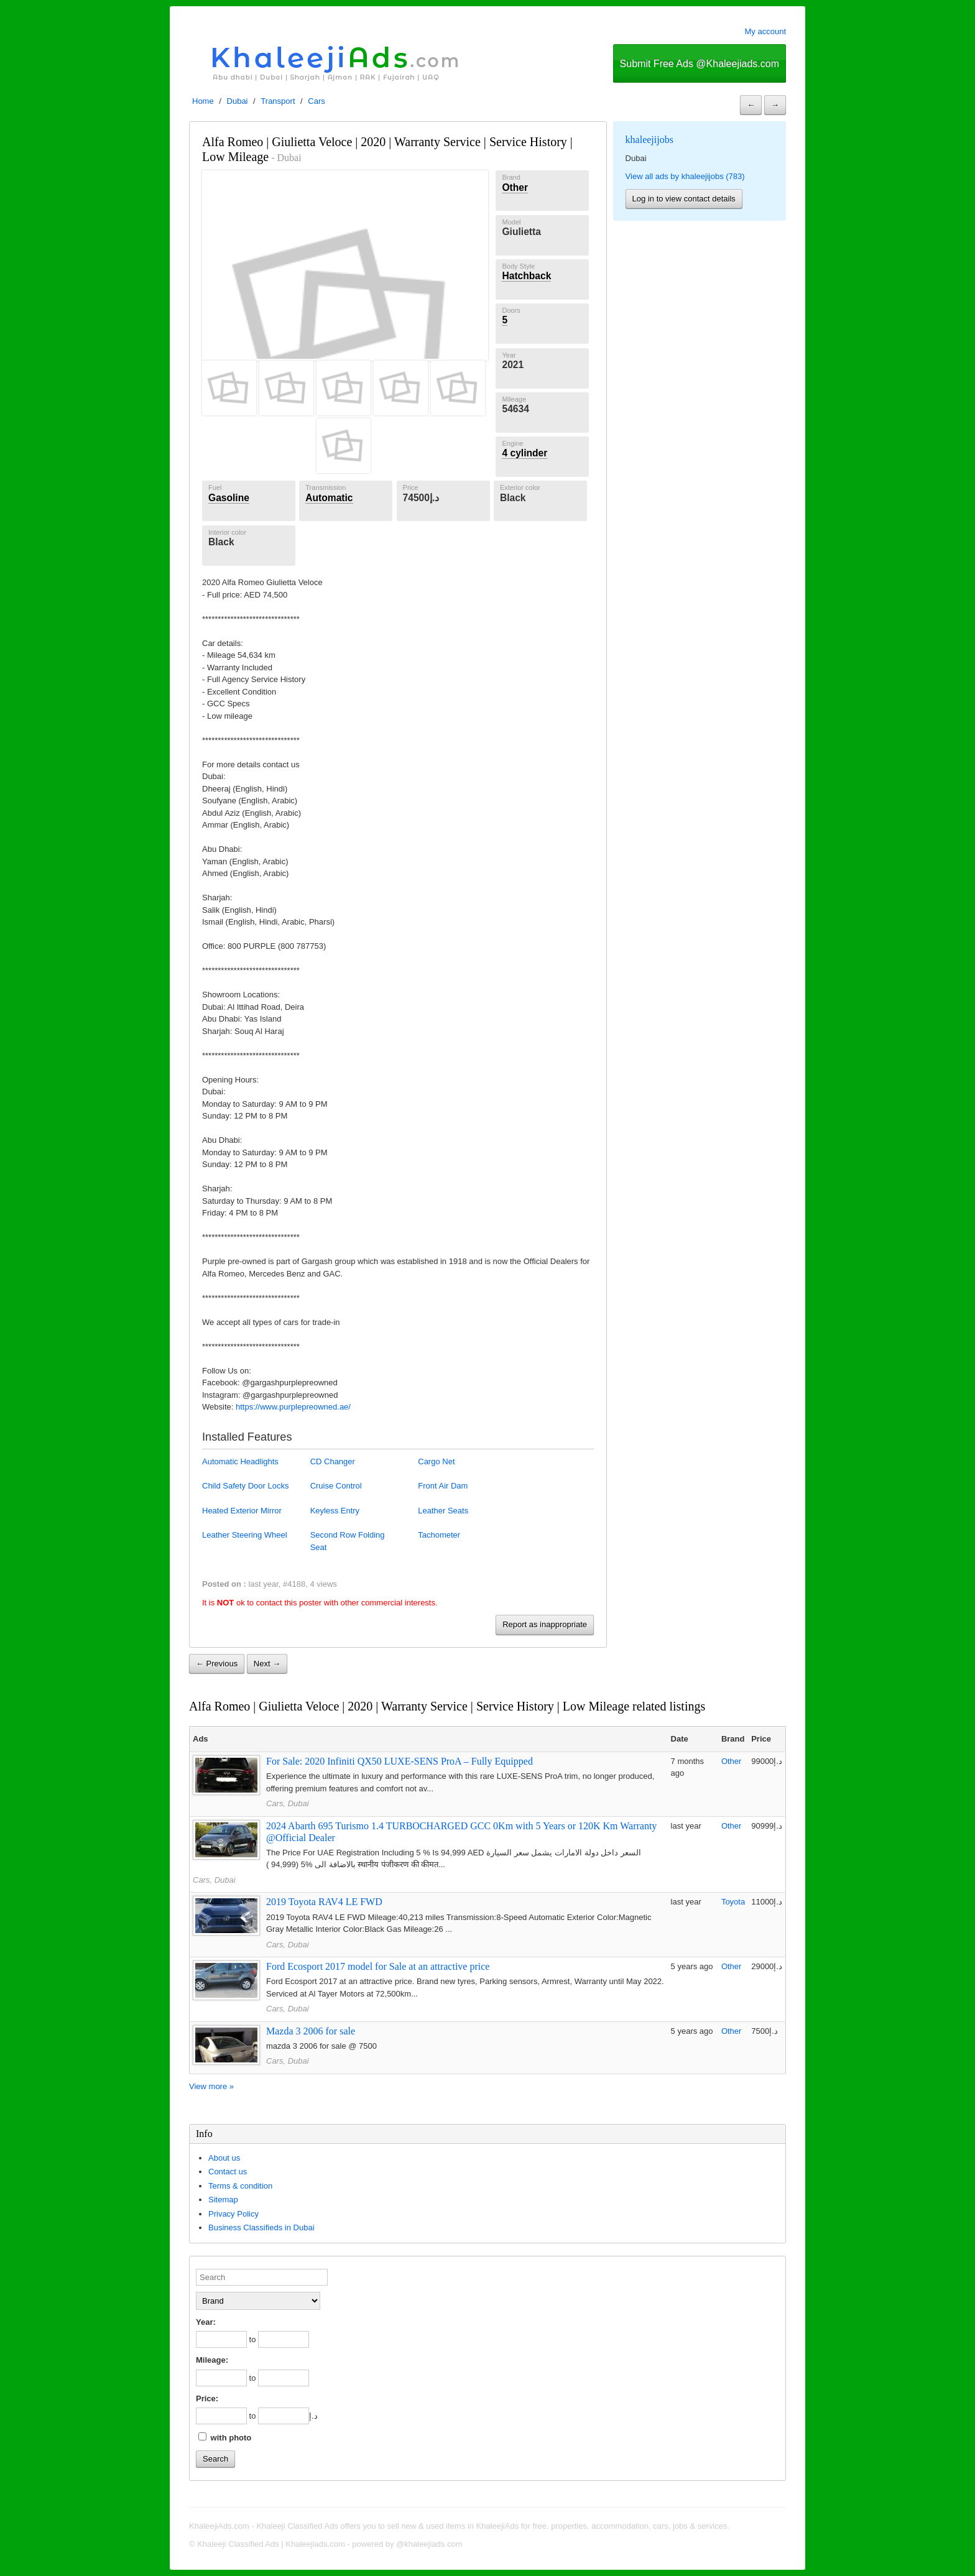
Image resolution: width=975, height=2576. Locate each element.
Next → (267, 1663)
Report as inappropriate (544, 1624)
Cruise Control (336, 1485)
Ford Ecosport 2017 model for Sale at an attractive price (377, 1966)
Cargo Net (436, 1461)
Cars (316, 101)
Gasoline (228, 497)
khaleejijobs (649, 139)
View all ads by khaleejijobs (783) (685, 176)
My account (765, 31)
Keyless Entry (334, 1510)
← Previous (217, 1663)
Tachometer (439, 1535)
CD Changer (332, 1461)
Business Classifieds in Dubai (261, 2227)
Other (515, 187)
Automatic (329, 497)
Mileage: (212, 2360)
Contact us (227, 2171)
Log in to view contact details (684, 198)
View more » (211, 2086)
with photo (224, 2437)
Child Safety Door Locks (245, 1485)
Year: (206, 2322)
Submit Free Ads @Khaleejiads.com (699, 63)
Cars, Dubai (287, 1803)
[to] (283, 2339)
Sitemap (223, 2199)
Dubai (237, 101)
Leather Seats (443, 1510)
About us (224, 2158)
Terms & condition (240, 2186)
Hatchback (526, 275)
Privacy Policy (233, 2213)
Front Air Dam (443, 1485)
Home (203, 101)
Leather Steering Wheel (244, 1535)
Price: (207, 2398)
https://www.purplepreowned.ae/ (293, 1406)
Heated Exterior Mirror (242, 1510)
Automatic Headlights (240, 1461)
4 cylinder (524, 453)
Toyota (733, 1901)
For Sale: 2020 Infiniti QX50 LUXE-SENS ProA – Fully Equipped (399, 1761)
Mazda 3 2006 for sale (310, 2031)
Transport (278, 101)
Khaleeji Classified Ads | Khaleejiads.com (271, 2544)
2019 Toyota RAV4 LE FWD (324, 1901)
